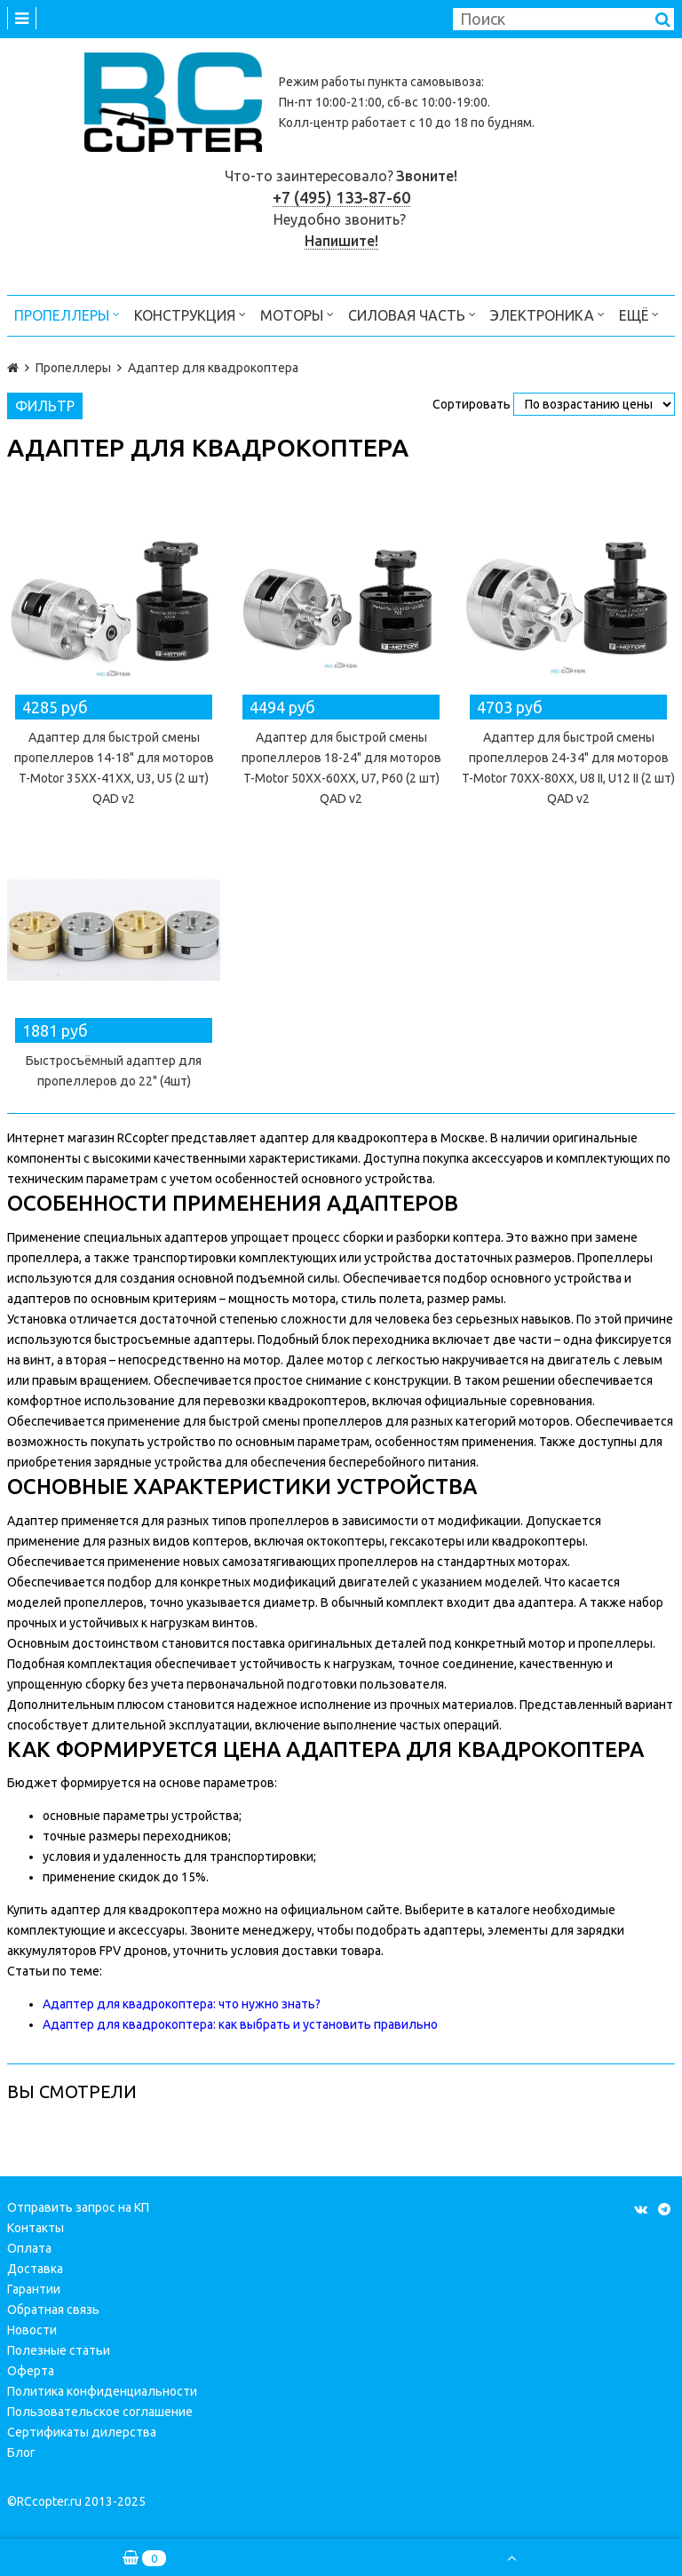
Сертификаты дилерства (81, 2432)
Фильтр (45, 406)
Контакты (35, 2228)
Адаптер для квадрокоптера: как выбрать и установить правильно (240, 2024)
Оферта (30, 2371)
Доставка (35, 2269)
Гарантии (33, 2289)
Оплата (29, 2248)
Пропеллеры (67, 314)
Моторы (297, 314)
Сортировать (471, 404)
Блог (21, 2452)
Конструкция (190, 314)
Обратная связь (53, 2309)
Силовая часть (412, 314)
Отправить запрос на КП (78, 2207)
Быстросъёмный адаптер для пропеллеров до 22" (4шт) (114, 1070)
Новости (32, 2330)
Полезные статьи (58, 2350)
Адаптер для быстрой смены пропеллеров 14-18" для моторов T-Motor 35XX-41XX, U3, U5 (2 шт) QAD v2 (114, 768)
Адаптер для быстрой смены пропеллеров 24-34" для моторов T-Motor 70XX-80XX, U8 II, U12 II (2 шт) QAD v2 (568, 768)
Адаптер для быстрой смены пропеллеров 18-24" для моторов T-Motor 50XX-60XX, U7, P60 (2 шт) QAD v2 (341, 768)
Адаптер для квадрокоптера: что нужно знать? (182, 2004)
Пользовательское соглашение (100, 2412)
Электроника (547, 314)
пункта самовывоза (424, 82)
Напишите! (341, 241)
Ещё (639, 314)
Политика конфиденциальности (102, 2391)
